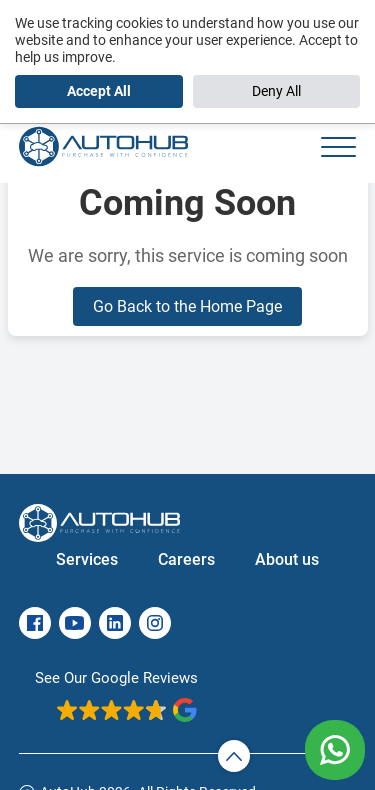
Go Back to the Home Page (187, 306)
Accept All (99, 91)
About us (287, 559)
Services (87, 559)
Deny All (276, 91)
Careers (186, 559)
